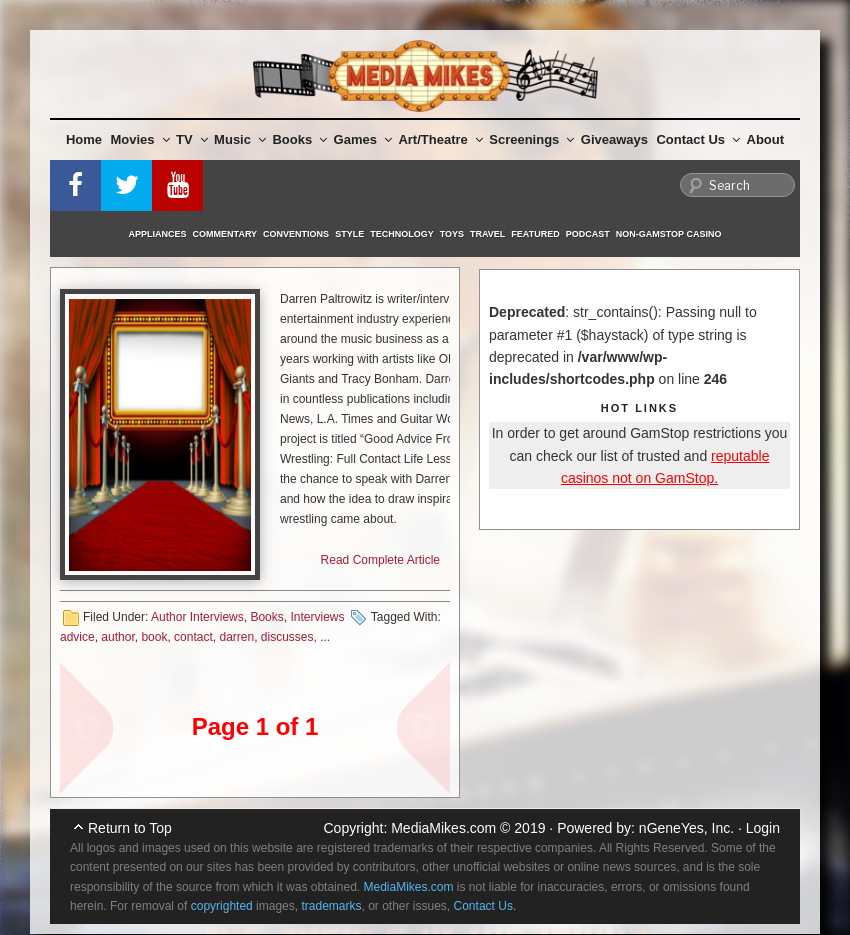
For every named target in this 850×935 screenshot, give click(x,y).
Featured (535, 234)
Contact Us (698, 139)
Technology (402, 234)
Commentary (225, 234)
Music (240, 139)
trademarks (331, 906)
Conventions (296, 234)
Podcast (588, 234)
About (766, 139)
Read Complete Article (380, 560)
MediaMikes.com (443, 828)
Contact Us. (485, 906)
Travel (487, 234)
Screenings (531, 139)
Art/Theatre (440, 139)
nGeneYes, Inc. (686, 828)
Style (349, 234)
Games (363, 139)
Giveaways (614, 139)
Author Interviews (197, 617)
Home (84, 139)
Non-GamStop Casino (669, 234)
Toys (452, 234)
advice (77, 637)
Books (299, 139)
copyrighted (222, 906)
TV (192, 139)
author (117, 637)
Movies (140, 139)
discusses (287, 637)
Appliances (158, 234)
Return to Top (130, 828)
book (154, 637)
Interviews (317, 617)
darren (236, 637)
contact (193, 637)
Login (763, 828)
